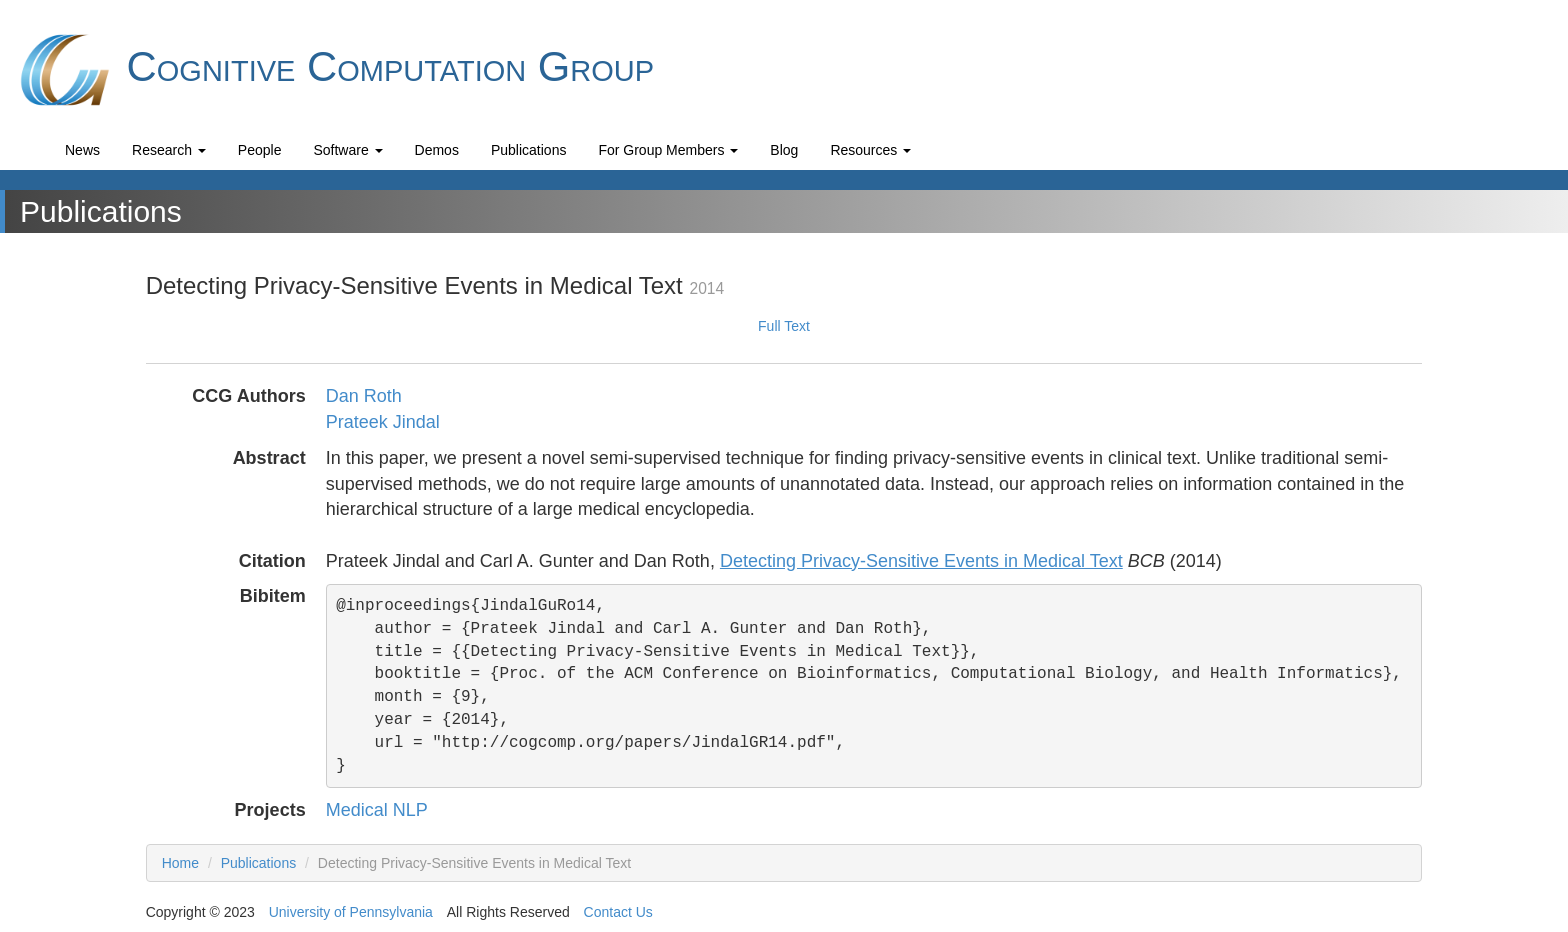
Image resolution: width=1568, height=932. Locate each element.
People (260, 150)
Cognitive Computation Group (334, 70)
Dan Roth (364, 396)
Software (347, 150)
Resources (870, 150)
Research (169, 150)
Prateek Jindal (383, 422)
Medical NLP (377, 810)
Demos (437, 150)
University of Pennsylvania (351, 912)
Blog (784, 150)
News (82, 150)
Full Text (784, 326)
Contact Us (618, 912)
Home (180, 863)
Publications (529, 150)
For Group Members (668, 150)
